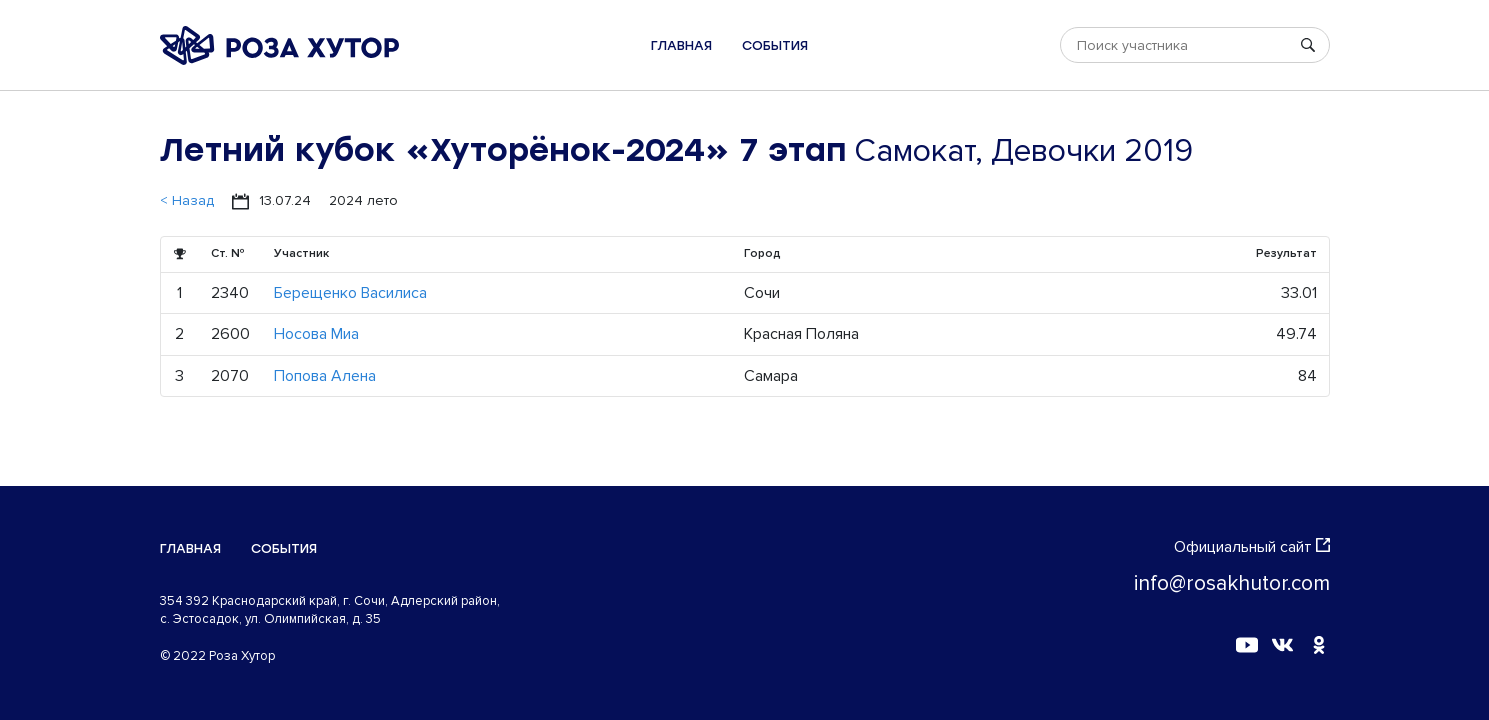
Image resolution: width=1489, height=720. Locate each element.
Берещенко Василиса (350, 293)
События (775, 45)
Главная (681, 45)
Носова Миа (316, 334)
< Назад (187, 200)
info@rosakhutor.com (1232, 583)
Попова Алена (325, 376)
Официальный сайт (1252, 547)
